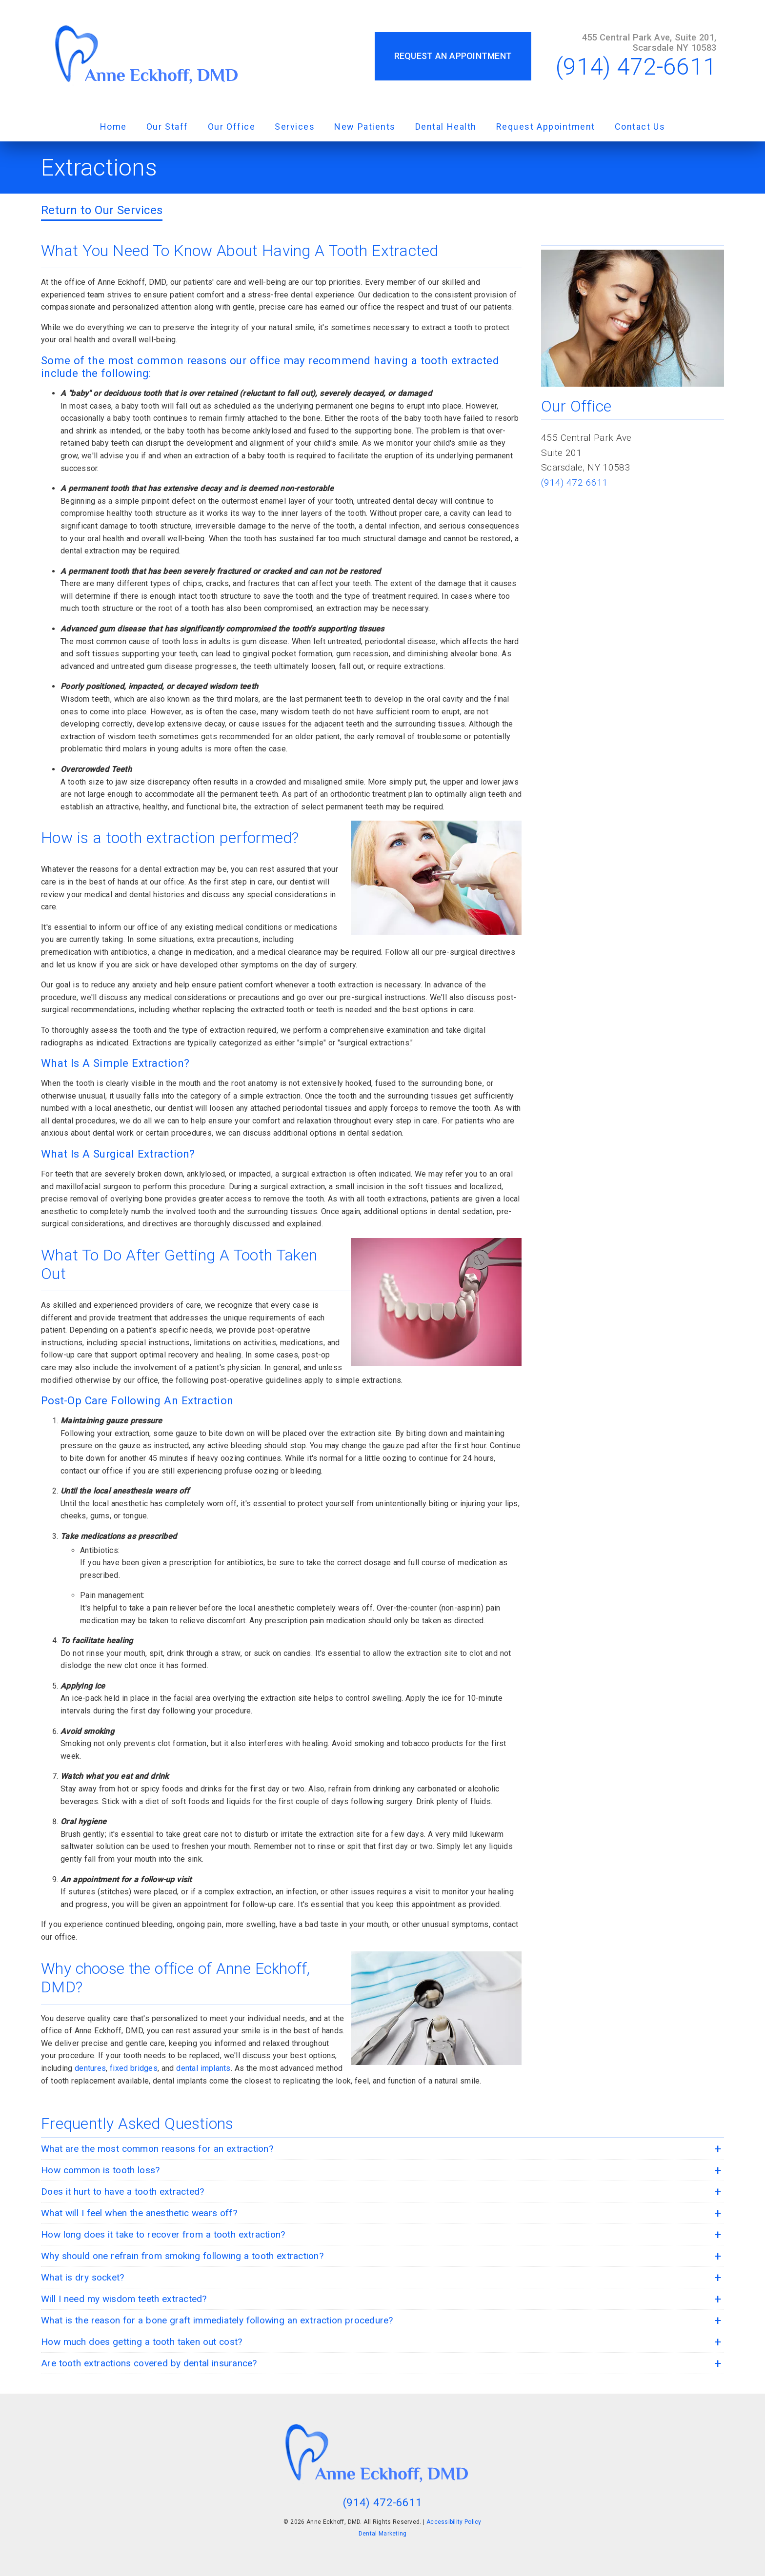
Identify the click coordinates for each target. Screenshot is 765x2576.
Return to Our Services (101, 210)
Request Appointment (545, 126)
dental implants (203, 2068)
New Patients (365, 126)
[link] (152, 56)
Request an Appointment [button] (453, 56)
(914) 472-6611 (636, 66)
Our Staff (167, 126)
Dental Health (446, 126)
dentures (90, 2068)
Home (113, 126)
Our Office (232, 126)
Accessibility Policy (454, 2521)
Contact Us (640, 126)
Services (295, 126)
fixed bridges (134, 2068)
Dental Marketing (383, 2533)
